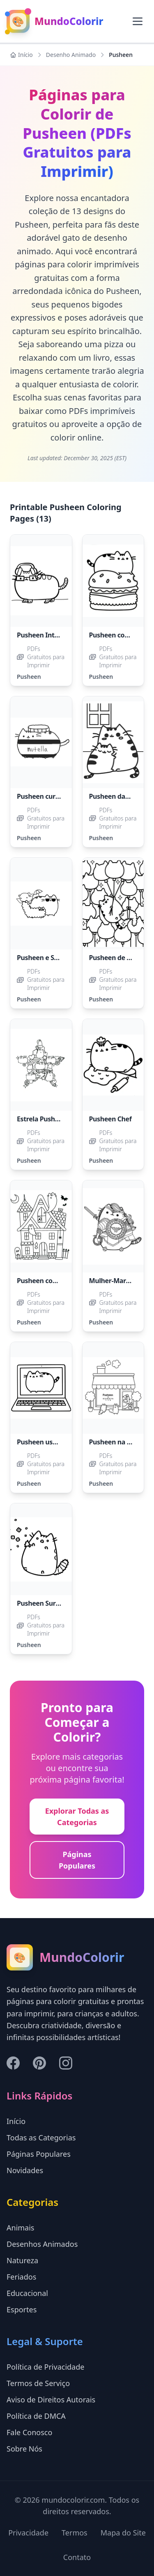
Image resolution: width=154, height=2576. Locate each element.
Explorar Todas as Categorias (77, 1816)
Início (21, 55)
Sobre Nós (24, 2449)
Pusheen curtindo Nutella (57, 796)
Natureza (22, 2260)
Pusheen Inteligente (48, 634)
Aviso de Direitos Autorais (51, 2399)
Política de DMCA (36, 2416)
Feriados (21, 2277)
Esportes (22, 2309)
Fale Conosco (29, 2432)
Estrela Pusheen (42, 1118)
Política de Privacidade (45, 2367)
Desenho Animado (71, 55)
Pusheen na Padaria (120, 1441)
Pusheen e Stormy (45, 957)
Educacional (27, 2293)
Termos (74, 2533)
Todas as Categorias (41, 2137)
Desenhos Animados (42, 2244)
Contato (77, 2557)
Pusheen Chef (110, 1118)
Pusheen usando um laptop (59, 1441)
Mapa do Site (123, 2533)
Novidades (25, 2170)
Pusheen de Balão (116, 957)
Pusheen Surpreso (45, 1603)
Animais (20, 2228)
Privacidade (28, 2533)
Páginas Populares (77, 1860)
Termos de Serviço (38, 2383)
